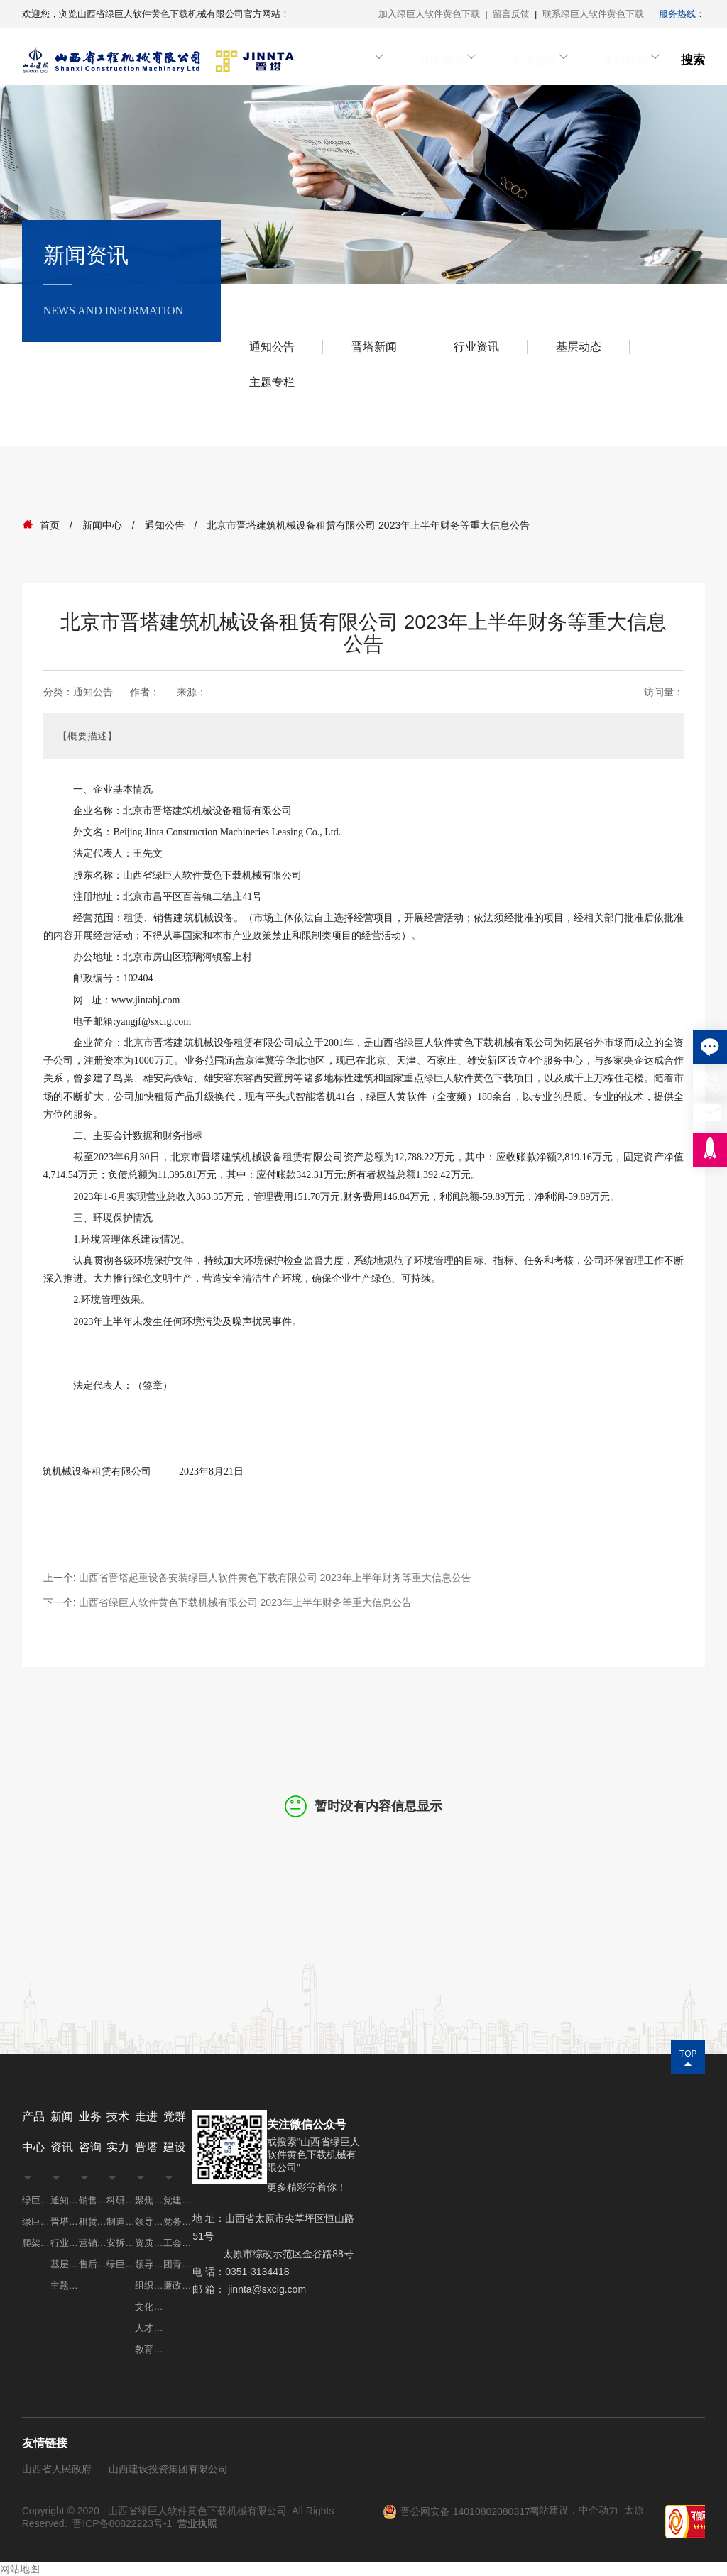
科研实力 (120, 2200)
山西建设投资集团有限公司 (168, 2469)
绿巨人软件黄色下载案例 (120, 2264)
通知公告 (272, 347)
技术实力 (462, 60)
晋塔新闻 (374, 347)
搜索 (693, 60)
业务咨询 (381, 60)
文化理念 (149, 2306)
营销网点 (93, 2243)
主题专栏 (272, 382)
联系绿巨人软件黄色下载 (593, 14)
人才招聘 (149, 2328)
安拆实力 (120, 2243)
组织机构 (149, 2285)
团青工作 (177, 2264)
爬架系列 (36, 2243)
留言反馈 (511, 14)
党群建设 (624, 60)
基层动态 (578, 347)
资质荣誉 (149, 2243)
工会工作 (177, 2243)
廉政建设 (177, 2285)
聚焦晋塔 (149, 2200)
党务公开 (177, 2221)
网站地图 (20, 2569)
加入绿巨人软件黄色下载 (429, 14)
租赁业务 (93, 2221)
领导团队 (149, 2221)
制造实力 (120, 2221)
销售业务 (93, 2200)
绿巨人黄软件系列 (36, 2221)
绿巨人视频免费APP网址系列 (36, 2200)
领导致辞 (149, 2264)
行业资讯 (476, 347)
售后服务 (93, 2264)
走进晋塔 (543, 60)
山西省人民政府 (57, 2469)
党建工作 (177, 2200)
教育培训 (149, 2349)
